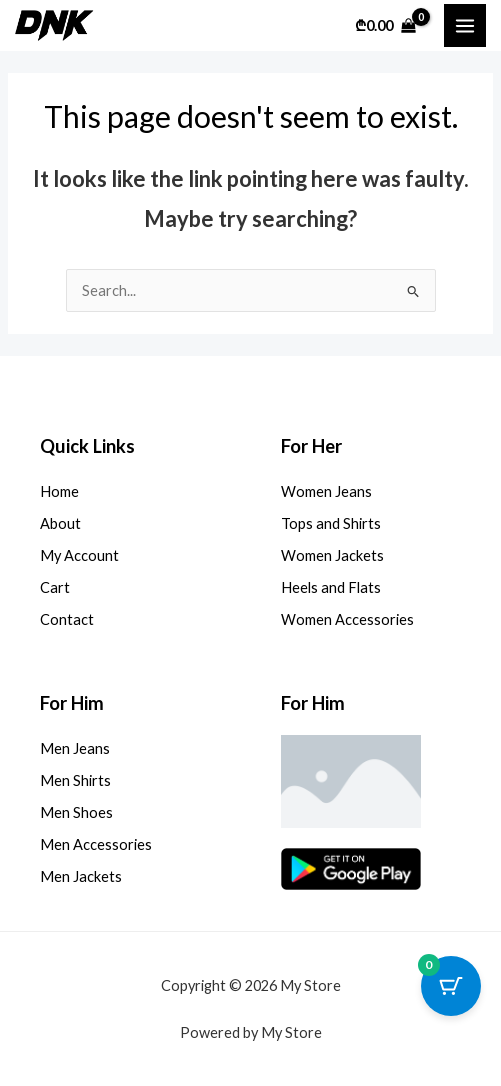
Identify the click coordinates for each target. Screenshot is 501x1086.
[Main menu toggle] (465, 25)
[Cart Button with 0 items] (451, 986)
